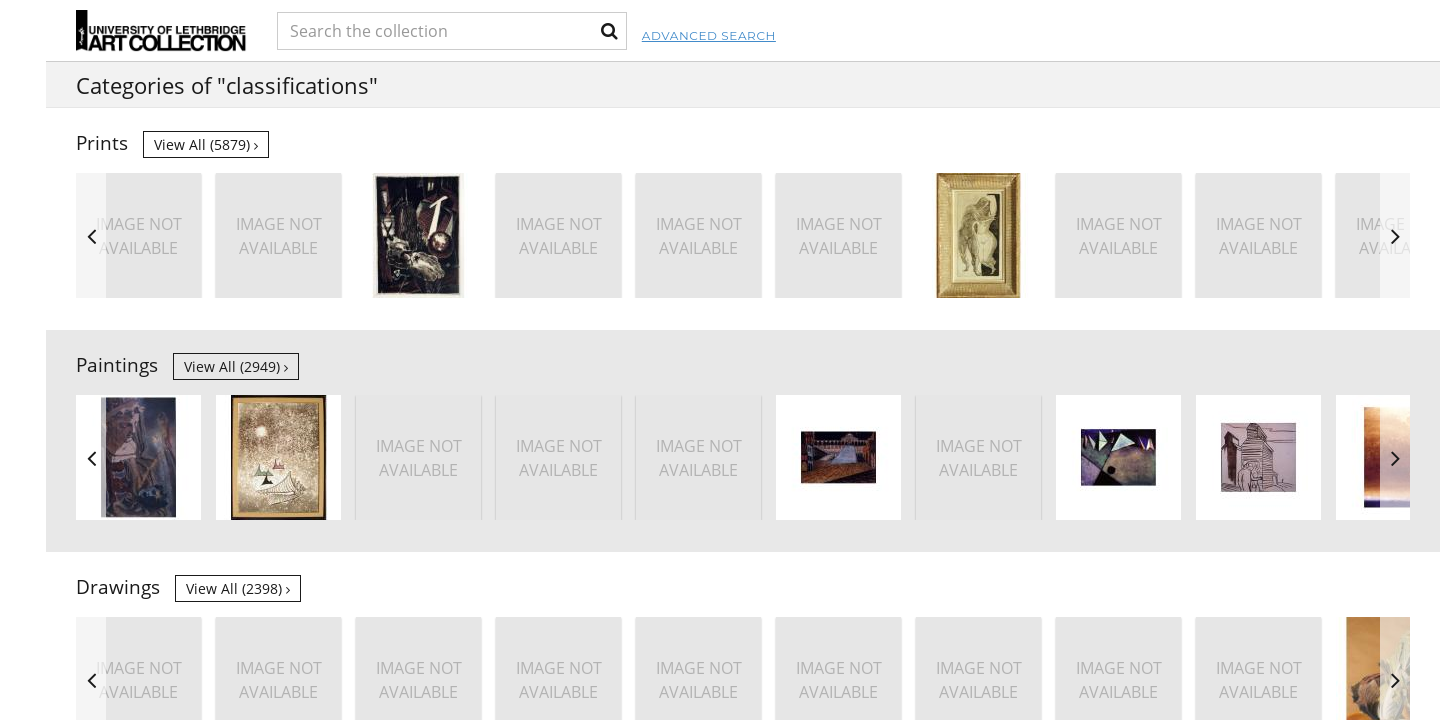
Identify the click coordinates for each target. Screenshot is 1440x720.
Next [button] (1395, 235)
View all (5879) (206, 144)
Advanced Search (816, 35)
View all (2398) (238, 588)
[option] (1258, 235)
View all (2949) (236, 366)
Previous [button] (91, 235)
